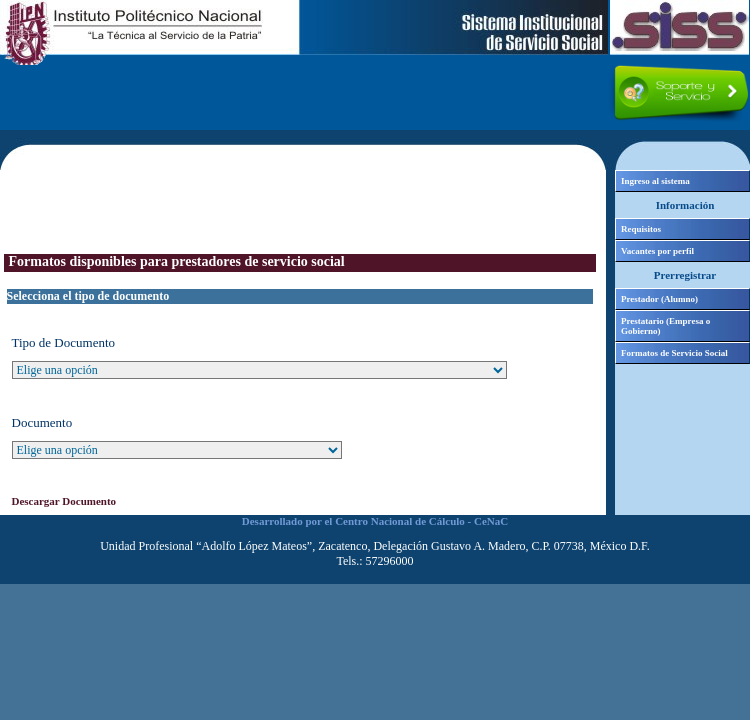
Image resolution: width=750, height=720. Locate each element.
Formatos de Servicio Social (674, 353)
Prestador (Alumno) (659, 299)
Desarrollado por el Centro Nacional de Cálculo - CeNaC (375, 521)
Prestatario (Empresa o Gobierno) (665, 326)
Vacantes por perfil (657, 251)
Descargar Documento (64, 501)
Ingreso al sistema (655, 181)
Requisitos (641, 229)
